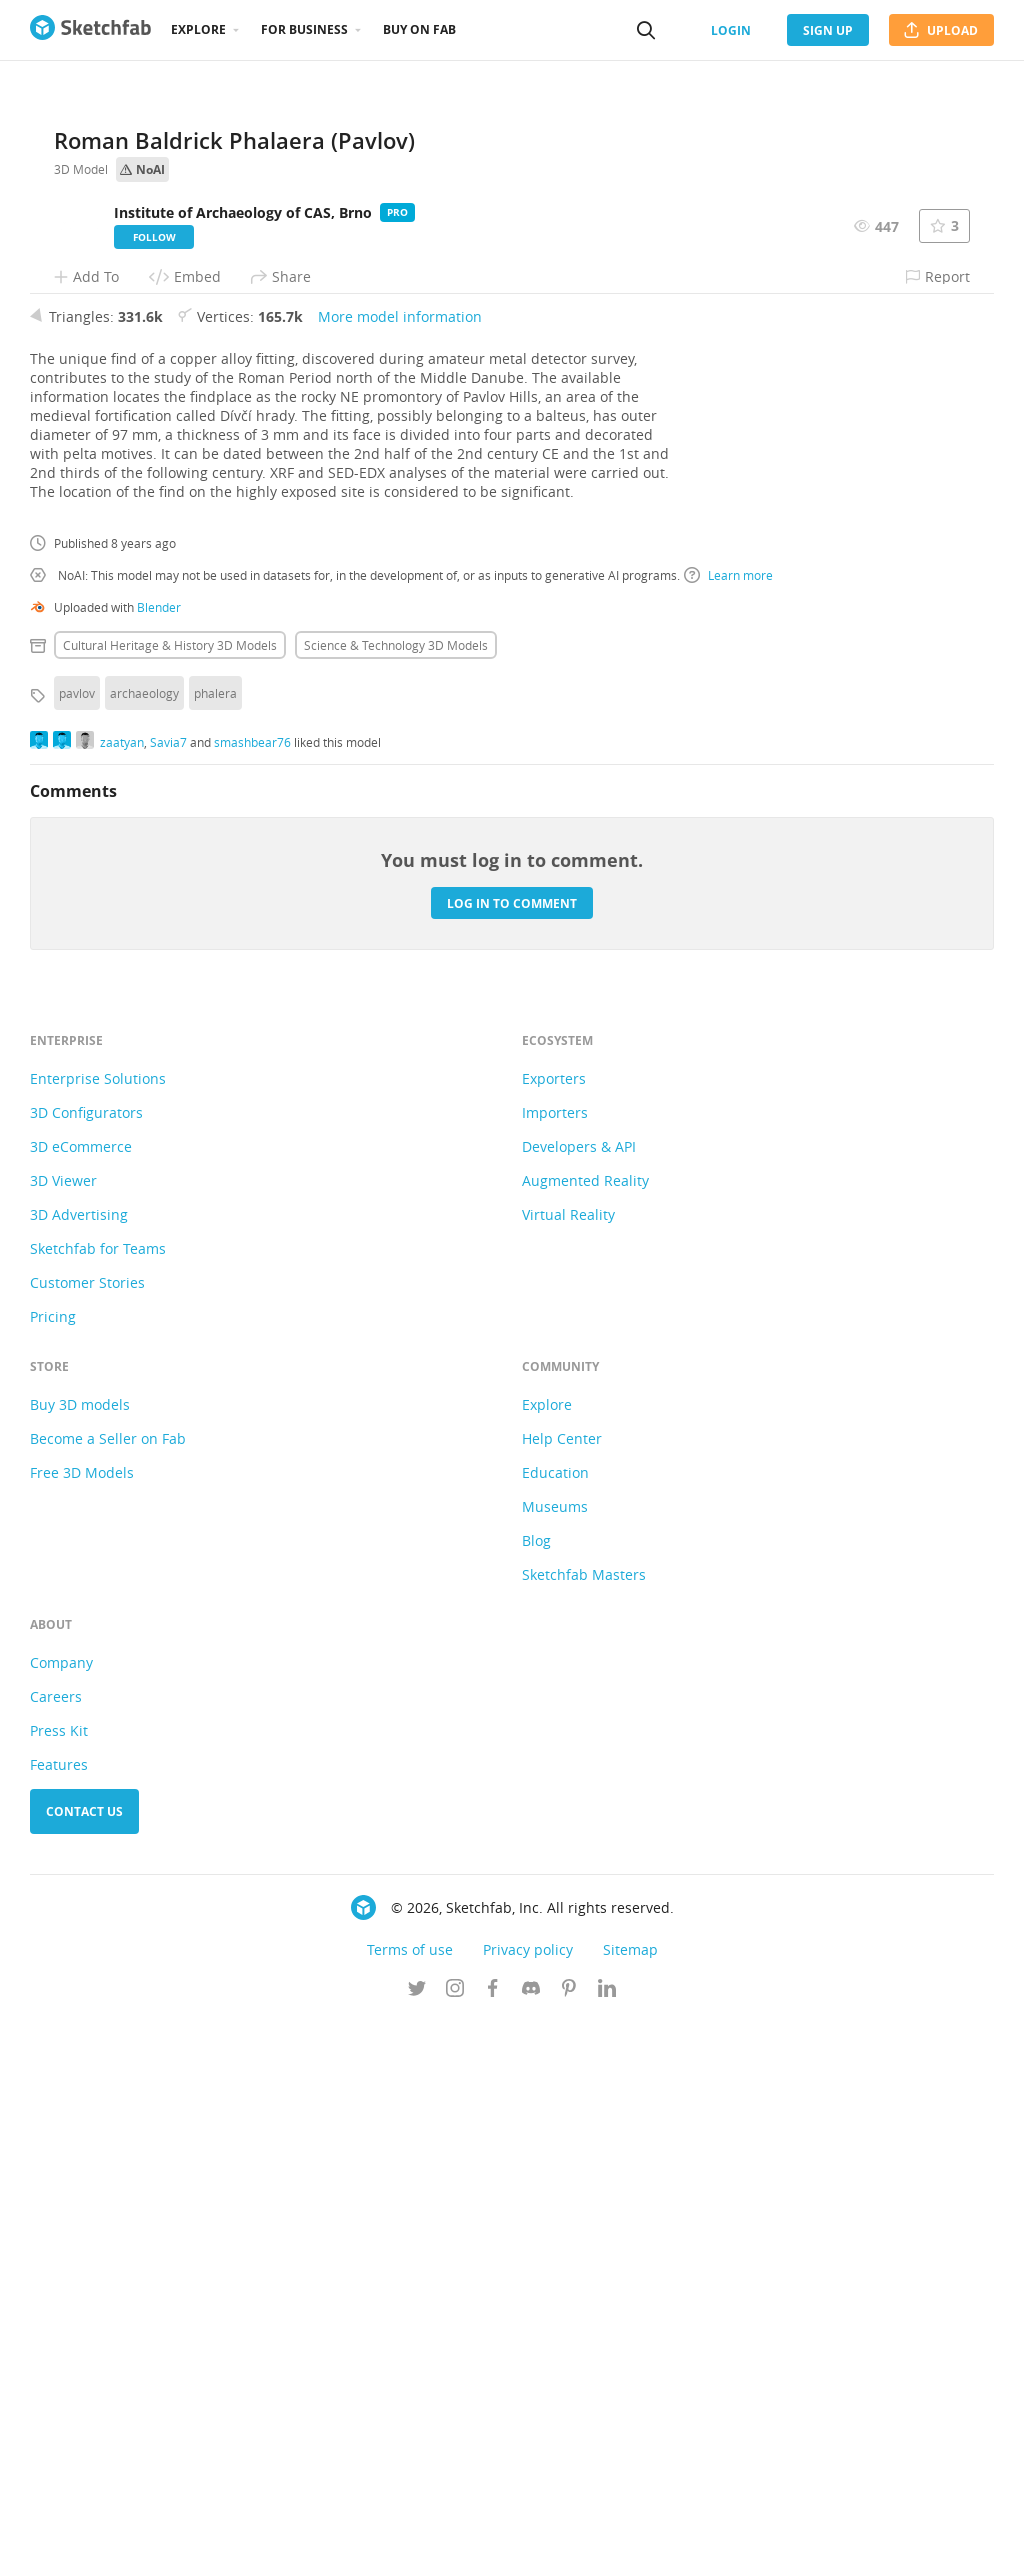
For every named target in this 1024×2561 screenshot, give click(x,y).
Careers (56, 2236)
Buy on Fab (419, 29)
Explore (198, 29)
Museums (555, 2046)
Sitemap (630, 2489)
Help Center (562, 1978)
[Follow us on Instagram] (455, 2530)
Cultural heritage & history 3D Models (170, 1185)
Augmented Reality (585, 1720)
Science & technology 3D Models (396, 1185)
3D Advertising (79, 1754)
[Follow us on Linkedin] (607, 2530)
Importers (555, 1652)
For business (304, 29)
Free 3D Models (82, 2012)
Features (59, 2304)
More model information (400, 856)
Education (555, 2012)
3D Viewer (63, 1720)
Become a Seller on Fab (108, 1978)
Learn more (728, 1115)
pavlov (77, 1233)
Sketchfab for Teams (98, 1788)
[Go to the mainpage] (90, 30)
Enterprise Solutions (98, 1618)
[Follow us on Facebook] (493, 2530)
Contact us (84, 2351)
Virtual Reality (568, 1754)
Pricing (53, 1856)
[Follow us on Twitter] (417, 2530)
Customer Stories (87, 1822)
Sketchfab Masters (584, 2114)
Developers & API (579, 1686)
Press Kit (59, 2270)
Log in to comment (512, 1442)
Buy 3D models (80, 1944)
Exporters (554, 1618)
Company (61, 2202)
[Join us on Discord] (531, 2530)
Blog (536, 2080)
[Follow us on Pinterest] (569, 2530)
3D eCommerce (81, 1686)
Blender (159, 1147)
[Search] (646, 30)
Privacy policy (528, 2489)
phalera (215, 1233)
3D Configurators (86, 1652)
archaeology (144, 1233)
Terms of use (410, 2489)
